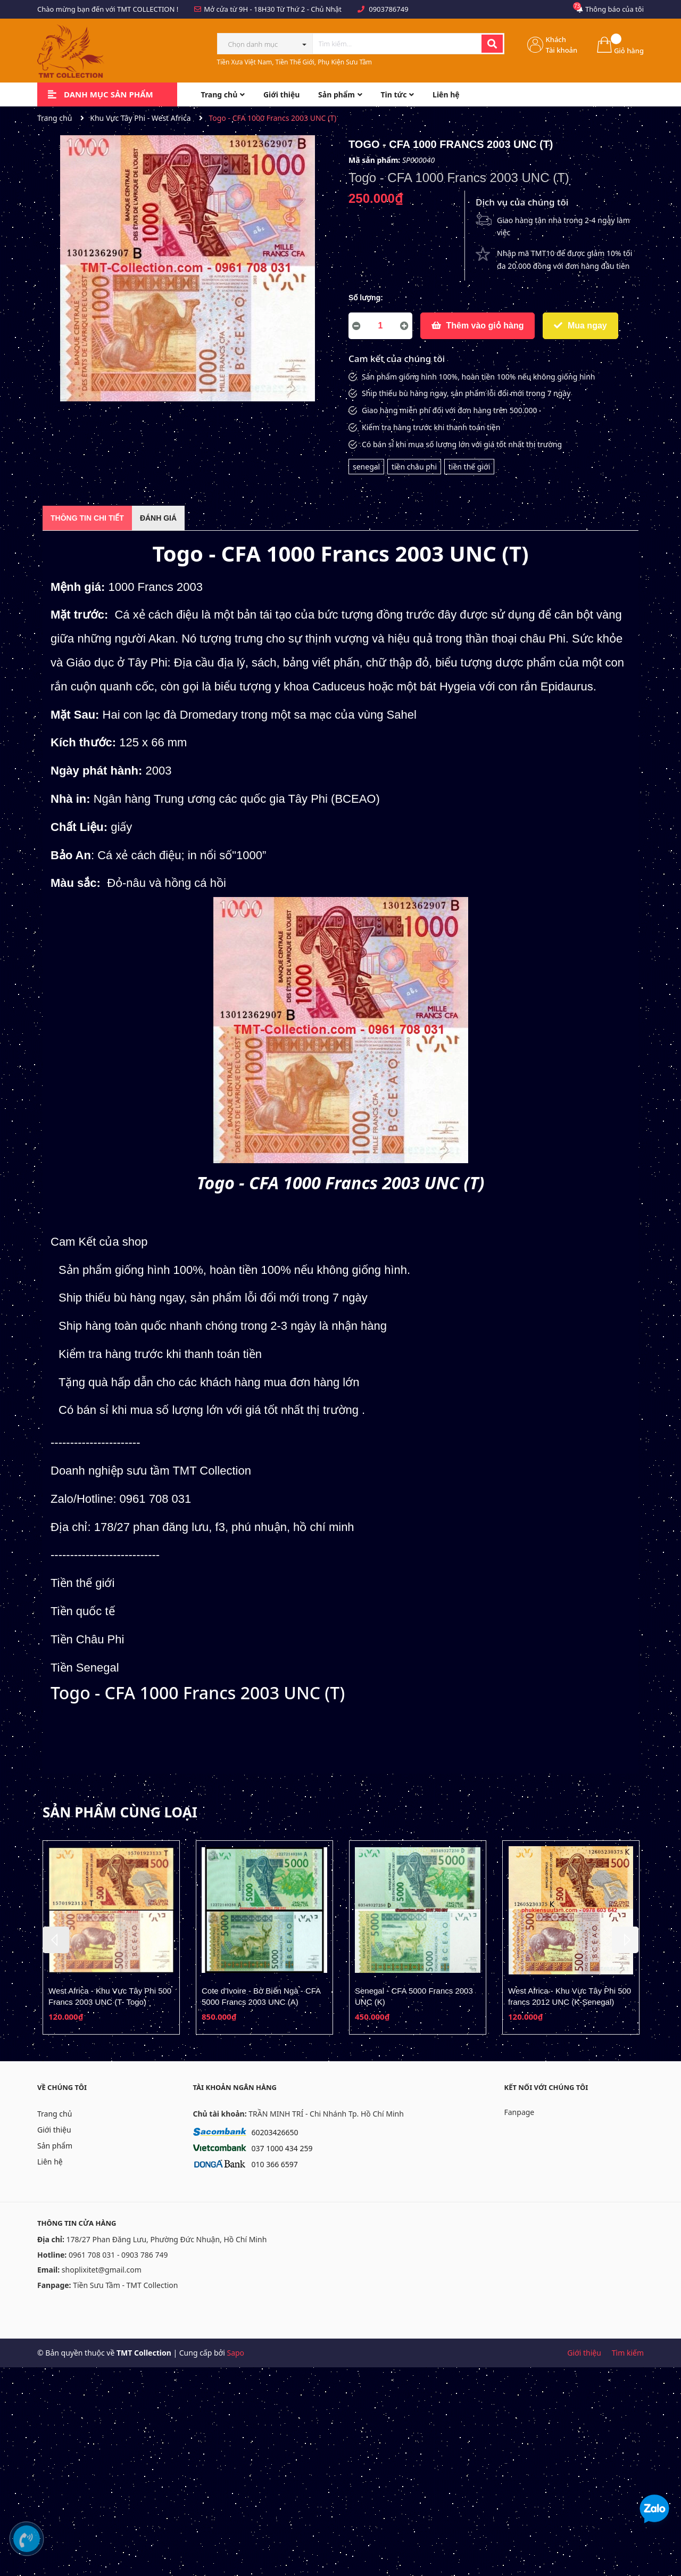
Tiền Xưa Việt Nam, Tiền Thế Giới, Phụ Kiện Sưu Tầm (294, 62)
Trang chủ (54, 2114)
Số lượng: (365, 297)
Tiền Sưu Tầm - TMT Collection (125, 2285)
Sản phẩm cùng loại (120, 1812)
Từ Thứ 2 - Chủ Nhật (309, 9)
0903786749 (388, 9)
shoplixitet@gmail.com (102, 2270)
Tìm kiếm (628, 2353)
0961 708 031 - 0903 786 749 (118, 2255)
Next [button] (625, 1940)
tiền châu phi (414, 467)
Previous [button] (56, 1940)
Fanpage (519, 2112)
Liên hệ (50, 2162)
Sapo (235, 2353)
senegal (366, 467)
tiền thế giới (470, 467)
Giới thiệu (54, 2130)
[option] (111, 1937)
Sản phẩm (54, 2146)
